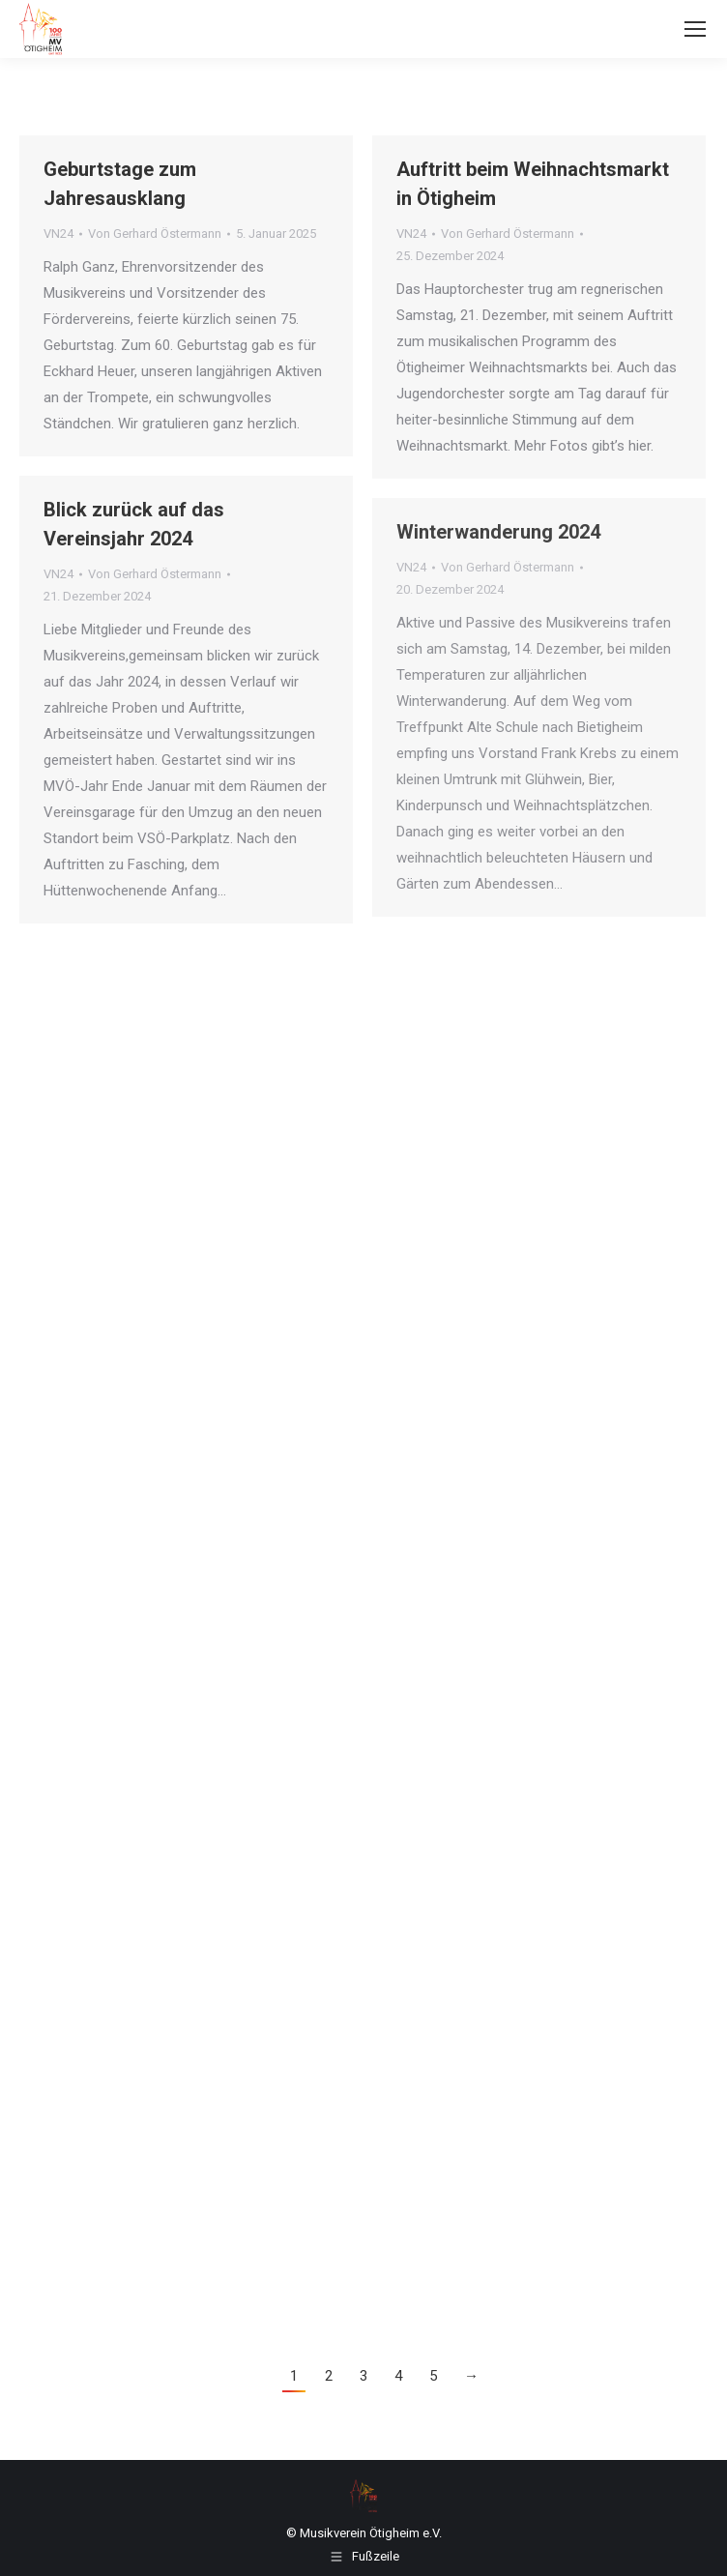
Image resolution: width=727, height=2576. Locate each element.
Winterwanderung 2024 (498, 531)
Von (154, 233)
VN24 (58, 233)
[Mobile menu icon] (695, 29)
